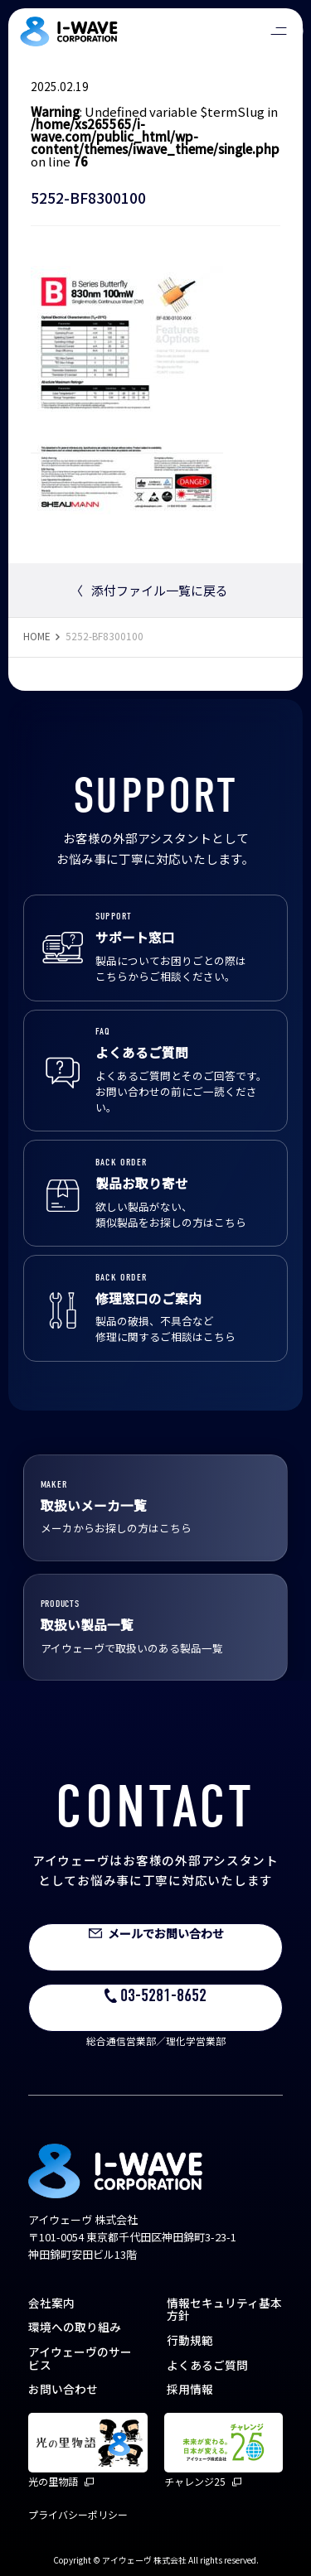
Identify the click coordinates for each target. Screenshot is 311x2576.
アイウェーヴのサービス (80, 2358)
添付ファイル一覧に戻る (149, 590)
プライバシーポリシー (78, 2514)
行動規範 (190, 2340)
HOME (37, 636)
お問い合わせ (63, 2389)
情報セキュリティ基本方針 (224, 2309)
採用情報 (190, 2389)
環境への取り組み (74, 2326)
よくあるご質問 (207, 2365)
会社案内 (51, 2302)
